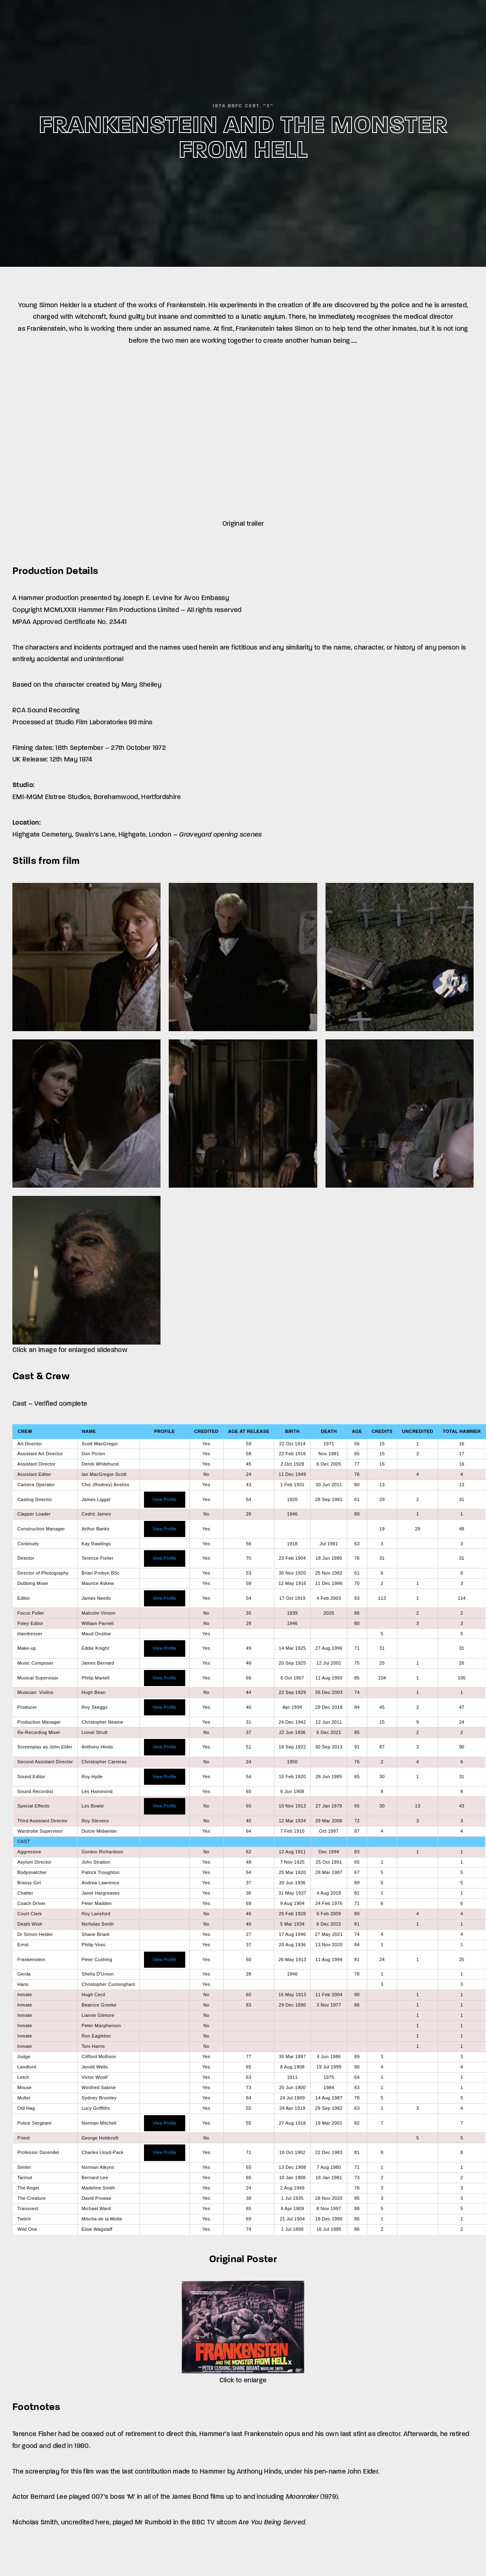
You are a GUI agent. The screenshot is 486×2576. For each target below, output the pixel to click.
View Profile (165, 1499)
